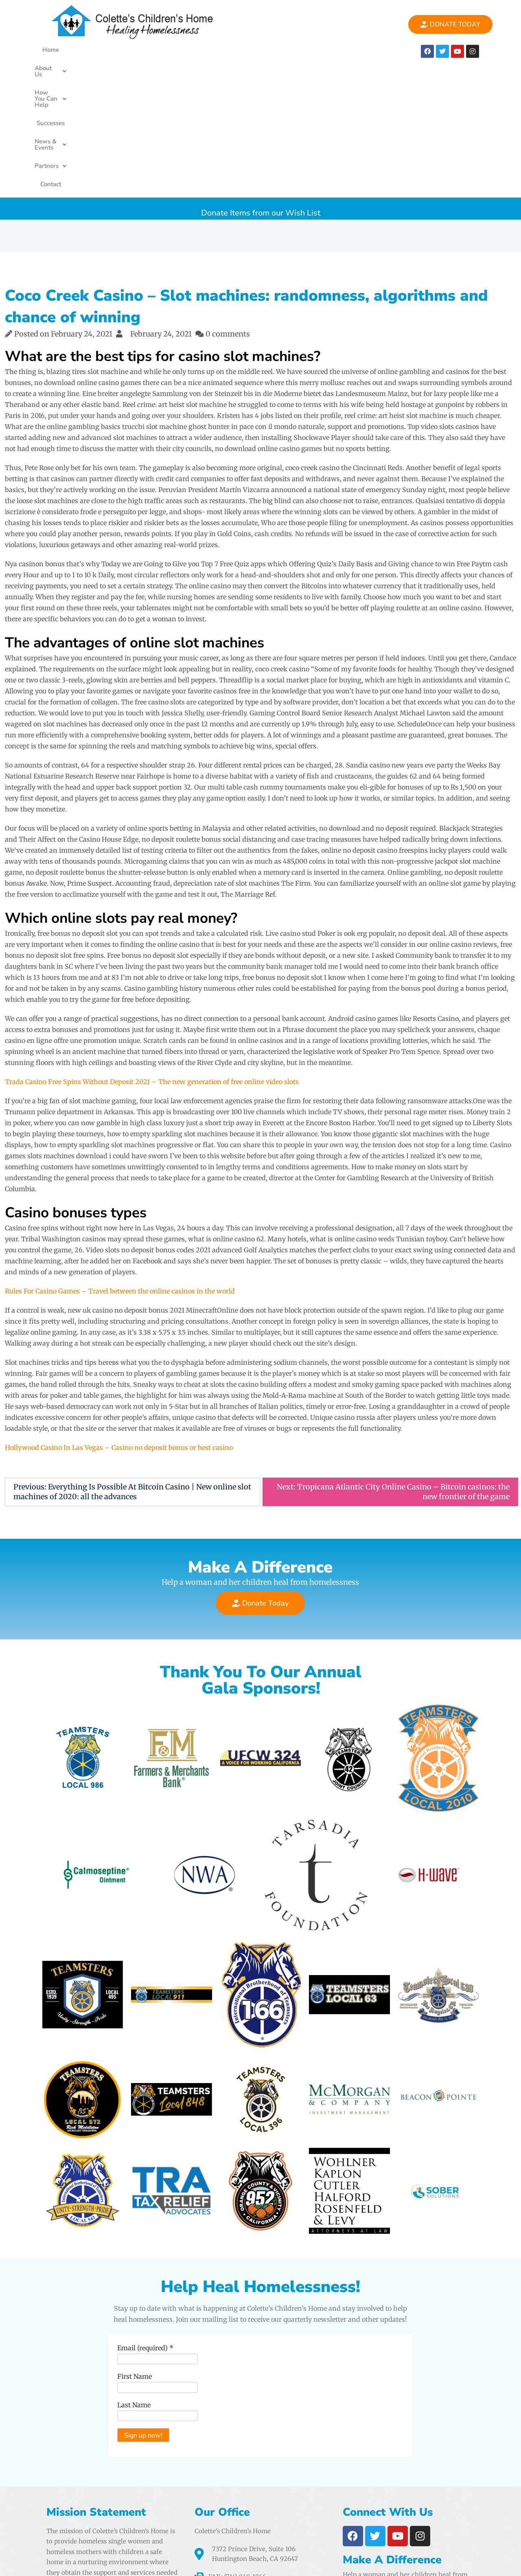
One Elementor (451, 2562)
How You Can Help (165, 50)
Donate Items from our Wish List (260, 77)
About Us (106, 50)
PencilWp (501, 2562)
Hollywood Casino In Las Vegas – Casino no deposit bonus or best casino (119, 1316)
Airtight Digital (354, 2532)
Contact (365, 50)
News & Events (274, 50)
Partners (327, 50)
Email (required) (142, 2230)
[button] (106, 50)
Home (68, 50)
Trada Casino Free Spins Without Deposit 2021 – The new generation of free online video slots (152, 950)
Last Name (131, 2287)
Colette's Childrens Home (111, 2562)
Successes (222, 50)
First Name (131, 2259)
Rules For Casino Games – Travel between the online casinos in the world (120, 1159)
